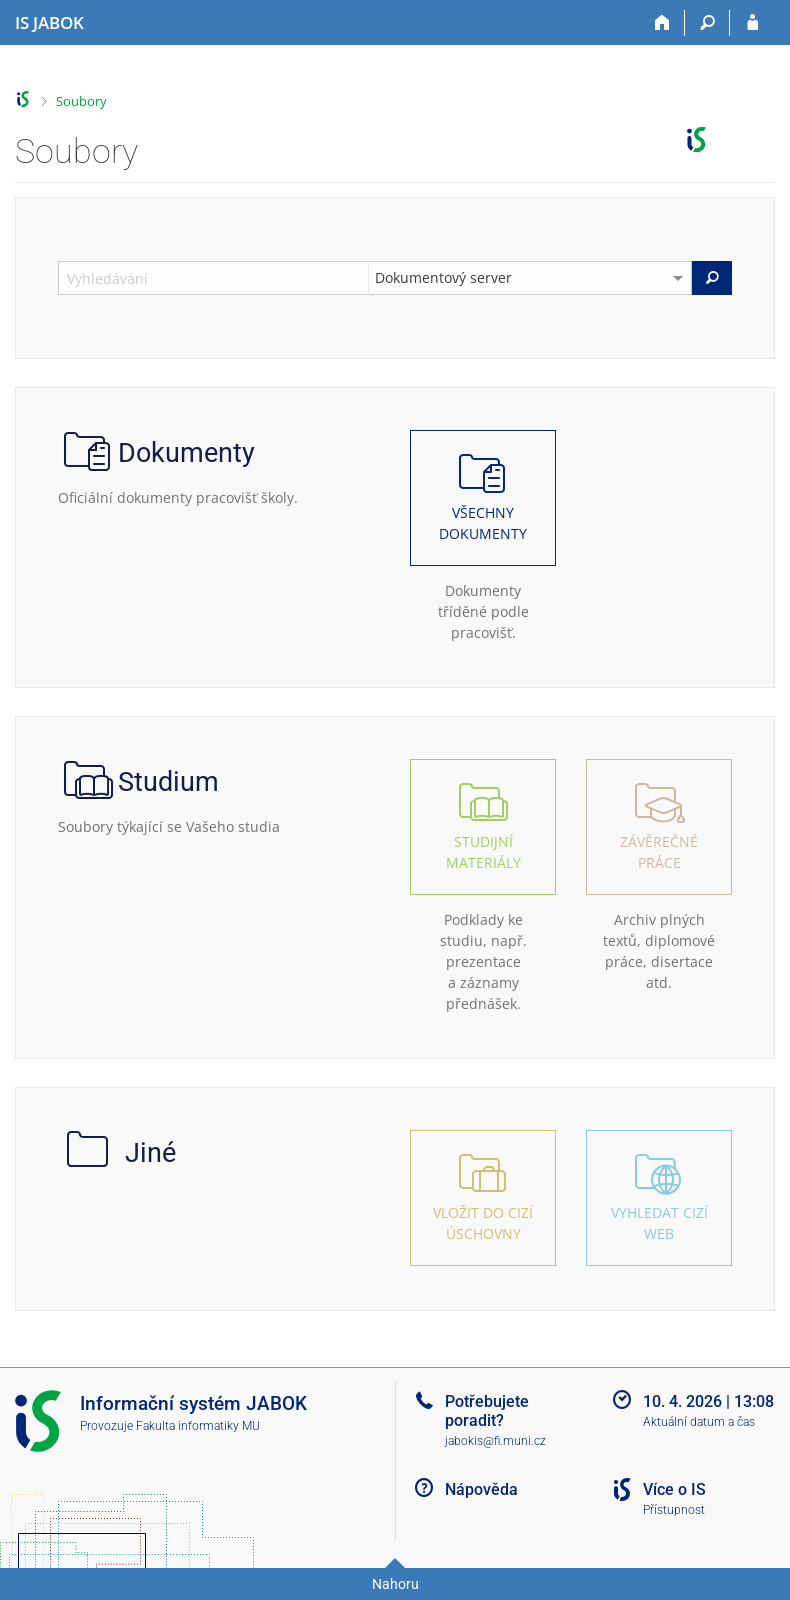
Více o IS (674, 1489)
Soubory (81, 101)
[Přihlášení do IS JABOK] (752, 23)
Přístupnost (674, 1510)
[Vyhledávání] (707, 23)
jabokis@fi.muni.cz (495, 1441)
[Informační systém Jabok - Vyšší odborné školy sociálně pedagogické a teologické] (49, 23)
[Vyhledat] (712, 278)
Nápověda (481, 1489)
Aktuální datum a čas (699, 1422)
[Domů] (662, 23)
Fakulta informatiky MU (198, 1426)
